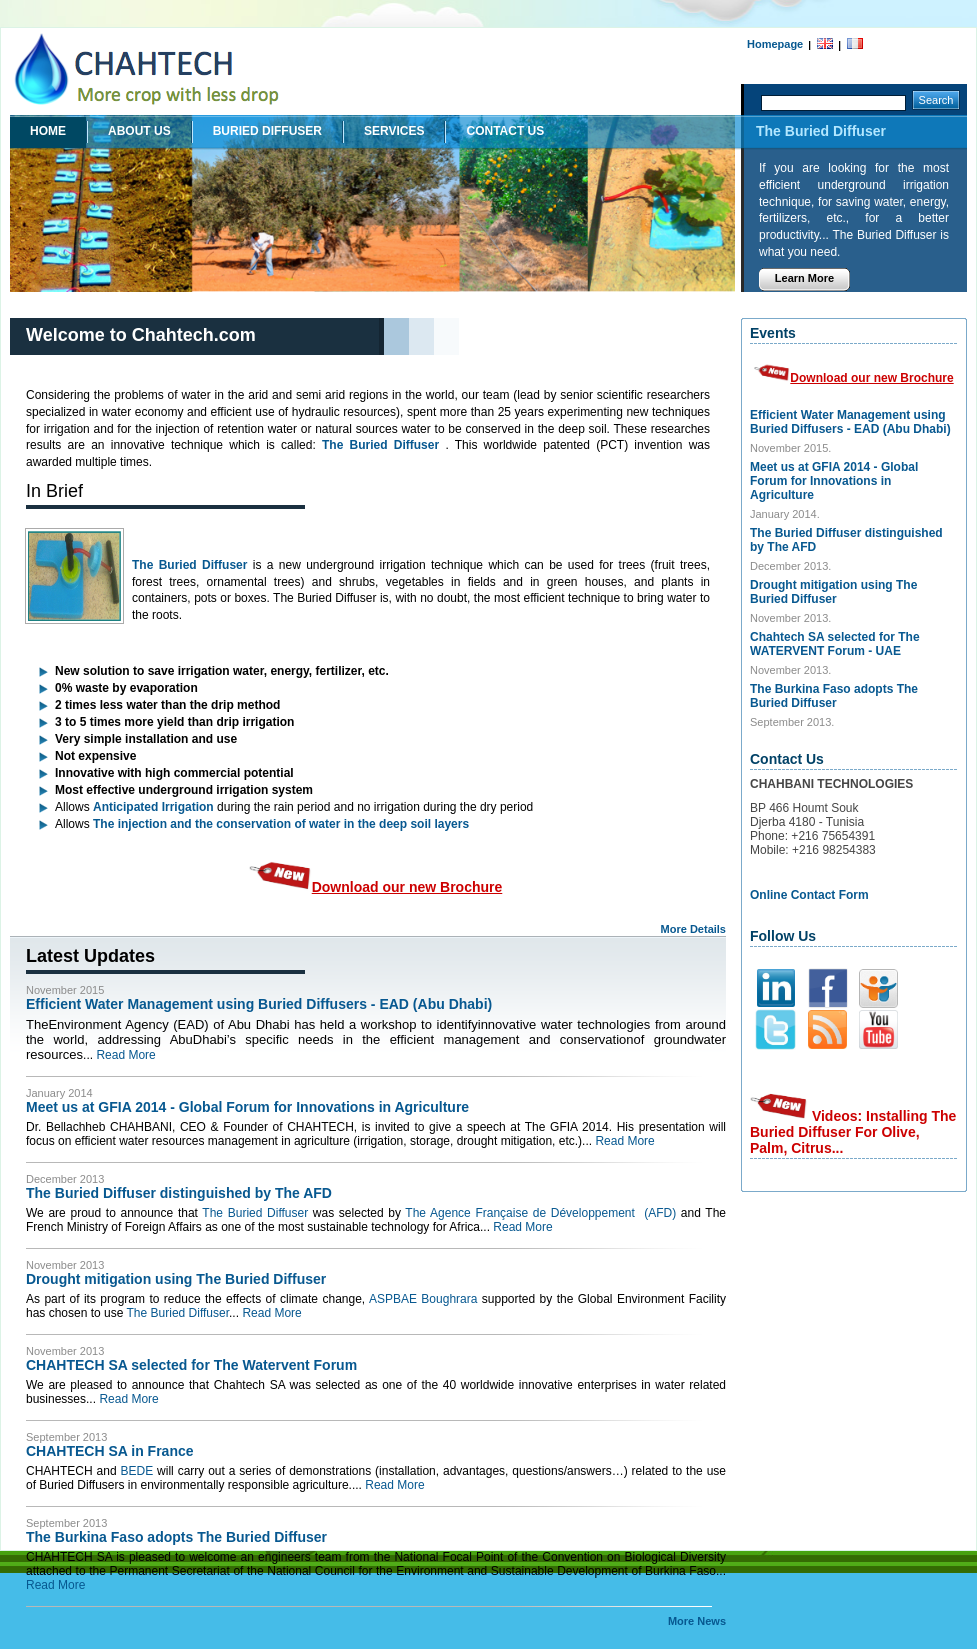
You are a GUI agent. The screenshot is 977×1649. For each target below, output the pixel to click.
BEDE (136, 1471)
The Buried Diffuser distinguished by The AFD (179, 1193)
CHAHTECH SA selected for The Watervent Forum (191, 1365)
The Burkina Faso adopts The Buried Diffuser (176, 1537)
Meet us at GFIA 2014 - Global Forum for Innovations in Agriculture (247, 1107)
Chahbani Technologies (155, 71)
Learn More (804, 278)
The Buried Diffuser (380, 445)
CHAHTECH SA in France (110, 1451)
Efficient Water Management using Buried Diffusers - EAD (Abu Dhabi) (259, 1004)
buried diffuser (267, 131)
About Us (139, 131)
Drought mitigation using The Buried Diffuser (176, 1279)
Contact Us (505, 131)
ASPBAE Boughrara (423, 1299)
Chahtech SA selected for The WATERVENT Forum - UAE (835, 644)
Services (394, 131)
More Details (693, 929)
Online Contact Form (809, 895)
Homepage (775, 44)
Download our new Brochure (376, 887)
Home (48, 131)
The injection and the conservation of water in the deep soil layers (281, 824)
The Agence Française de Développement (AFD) (540, 1213)
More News (697, 1621)
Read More (125, 1055)
